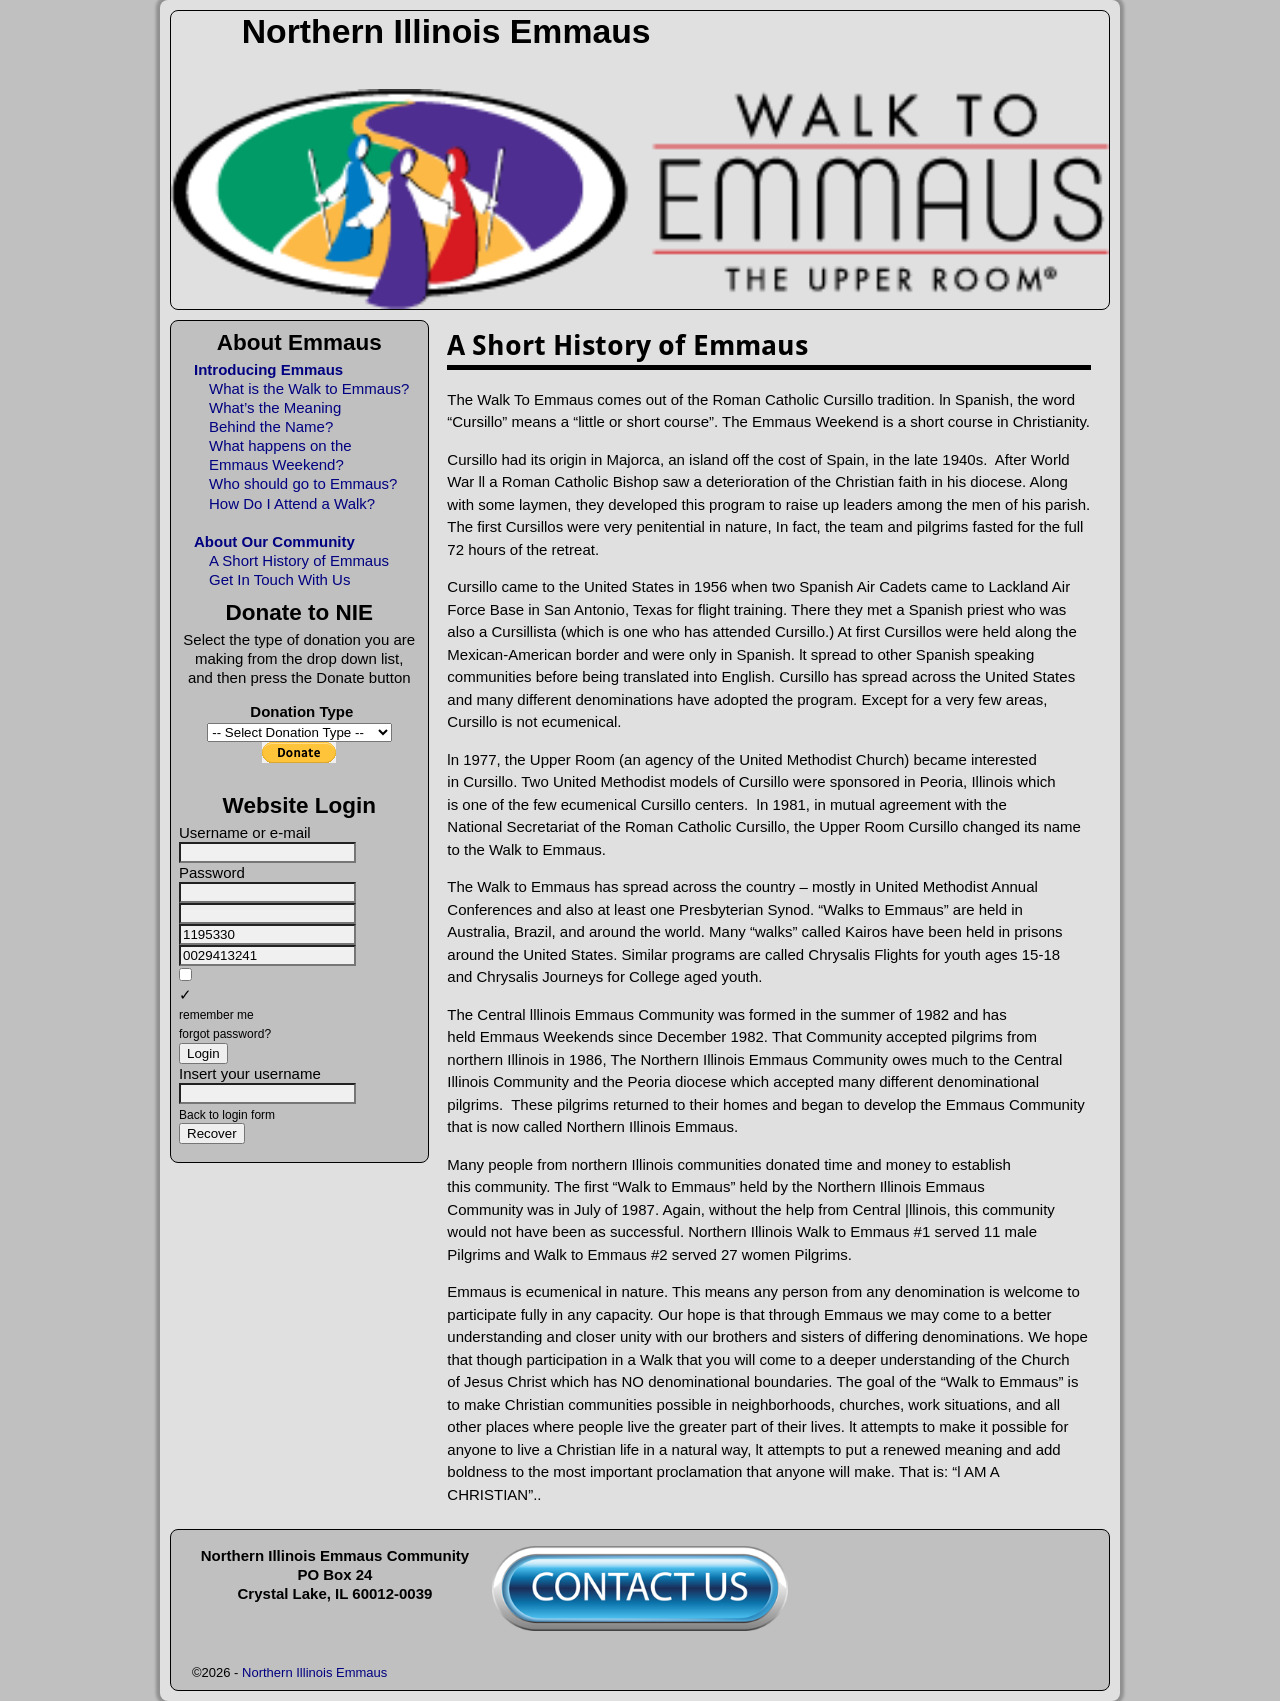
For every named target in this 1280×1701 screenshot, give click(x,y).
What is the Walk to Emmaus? (309, 388)
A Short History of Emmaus (299, 560)
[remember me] (185, 974)
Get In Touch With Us (279, 579)
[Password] (267, 892)
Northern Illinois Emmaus (446, 31)
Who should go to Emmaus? (303, 483)
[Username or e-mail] (267, 852)
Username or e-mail (245, 832)
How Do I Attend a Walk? (292, 503)
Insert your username (250, 1073)
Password (212, 872)
